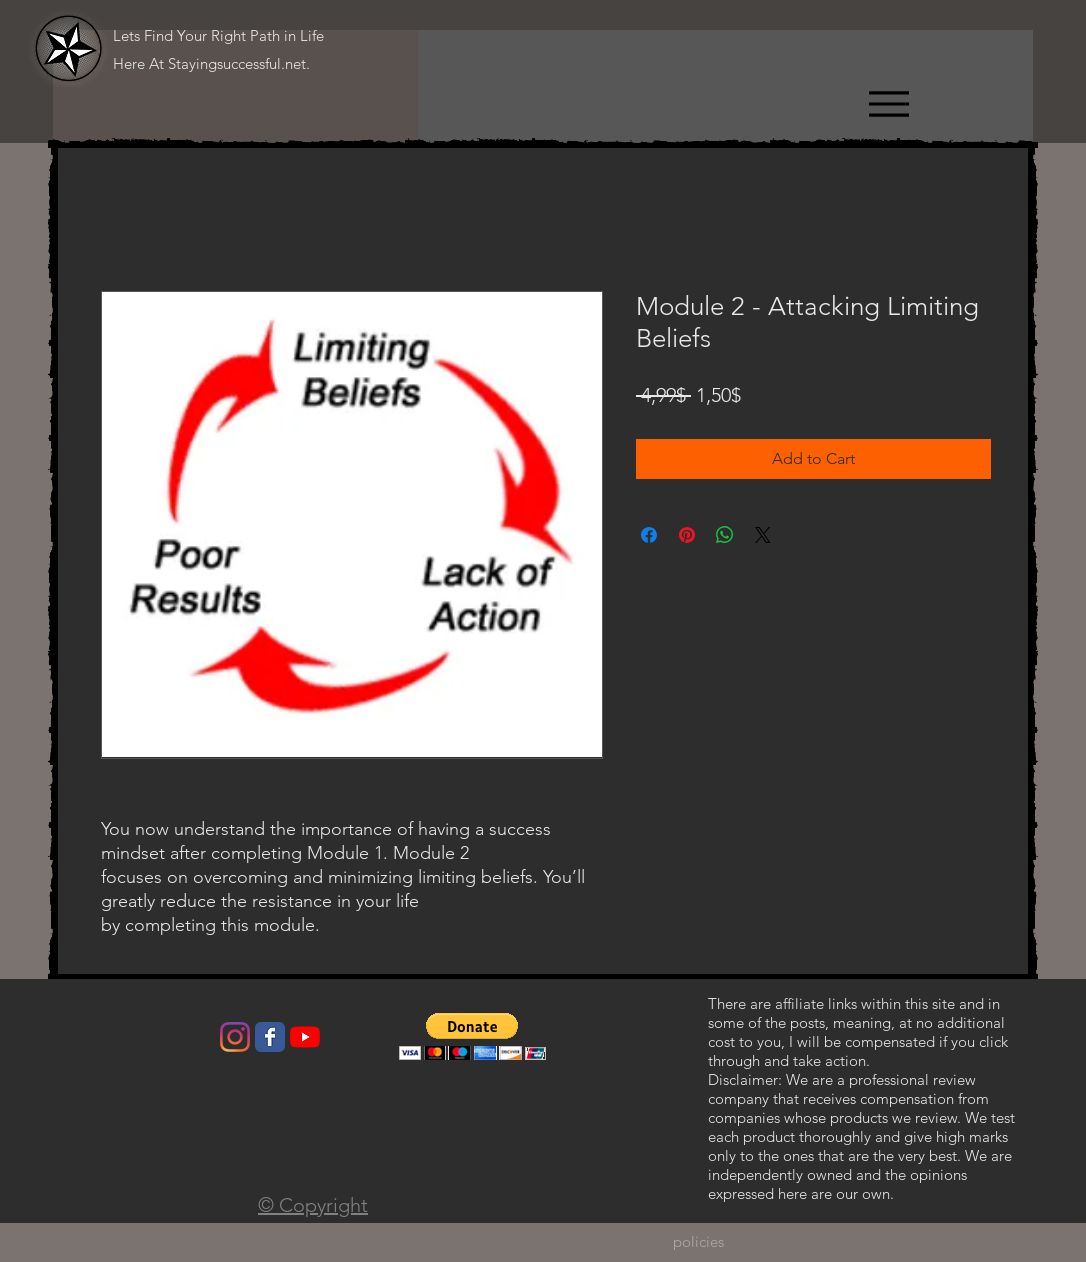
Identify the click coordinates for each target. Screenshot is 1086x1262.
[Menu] (888, 103)
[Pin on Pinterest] (687, 535)
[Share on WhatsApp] (725, 535)
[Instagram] (235, 1037)
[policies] (698, 1242)
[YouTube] (305, 1037)
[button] (472, 1036)
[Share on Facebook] (649, 535)
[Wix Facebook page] (270, 1037)
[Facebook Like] (134, 1042)
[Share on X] (763, 535)
